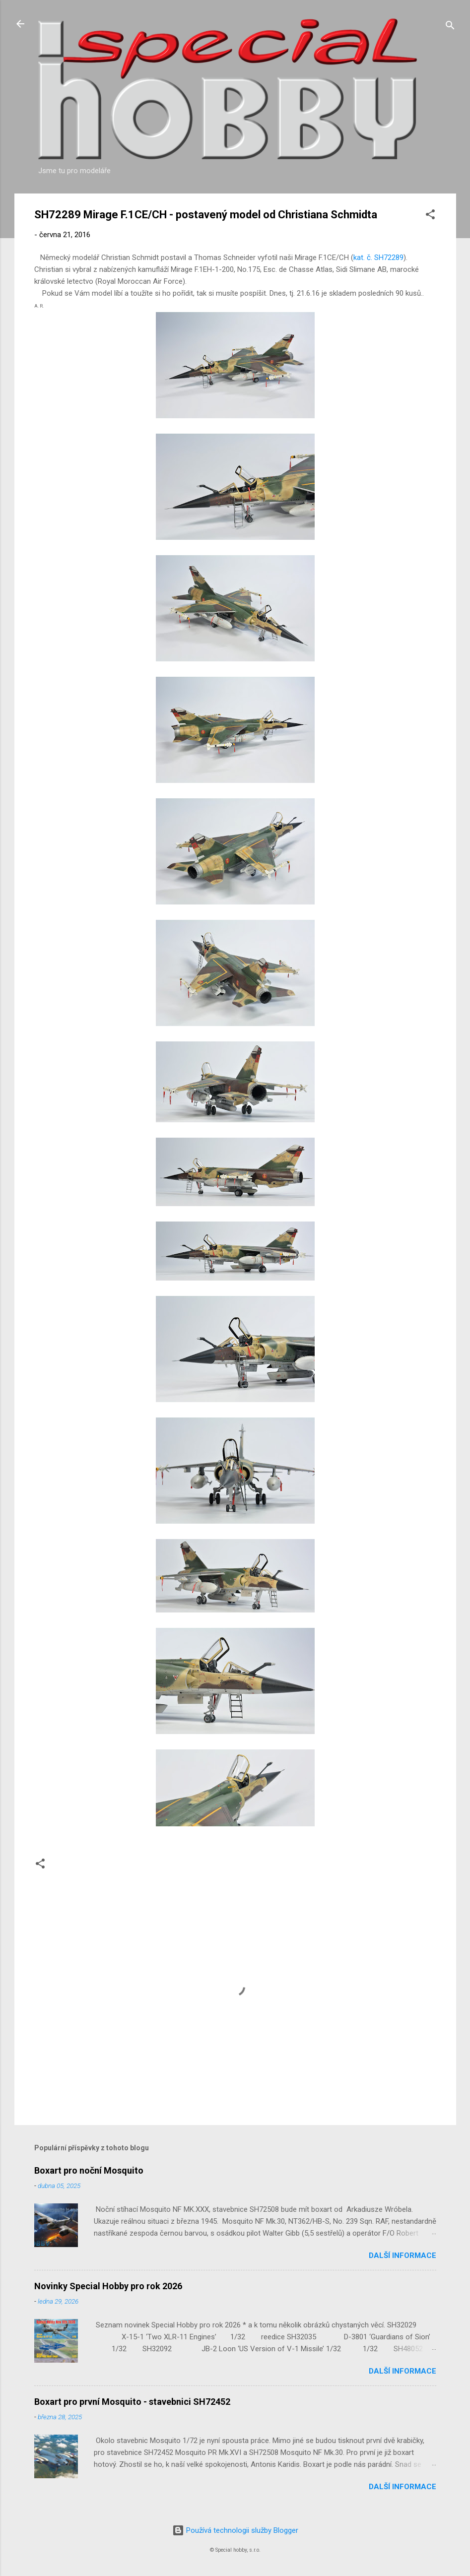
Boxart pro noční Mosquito (88, 2170)
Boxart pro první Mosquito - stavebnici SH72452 (132, 2401)
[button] (430, 216)
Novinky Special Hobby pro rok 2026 (108, 2286)
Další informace (402, 2255)
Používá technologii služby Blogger (235, 2530)
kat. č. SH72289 (378, 257)
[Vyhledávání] (450, 27)
